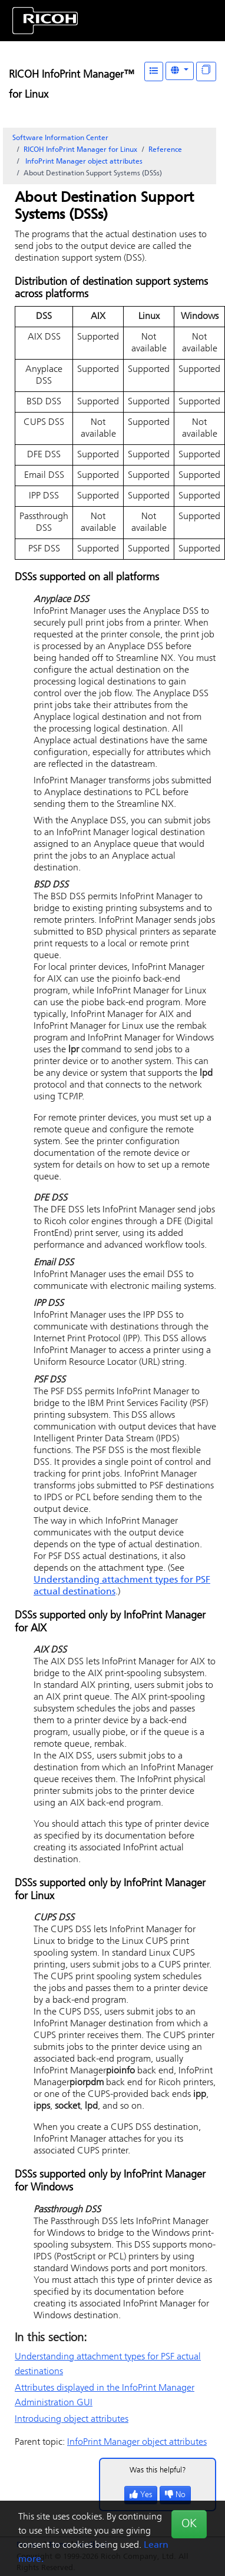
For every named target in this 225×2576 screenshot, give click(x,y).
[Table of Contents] (153, 71)
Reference (165, 150)
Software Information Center (60, 138)
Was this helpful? (158, 2470)
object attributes (83, 161)
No (175, 2495)
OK (189, 2524)
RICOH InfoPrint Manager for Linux (80, 150)
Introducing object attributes (71, 2419)
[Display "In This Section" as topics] (206, 71)
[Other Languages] (180, 71)
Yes (141, 2495)
